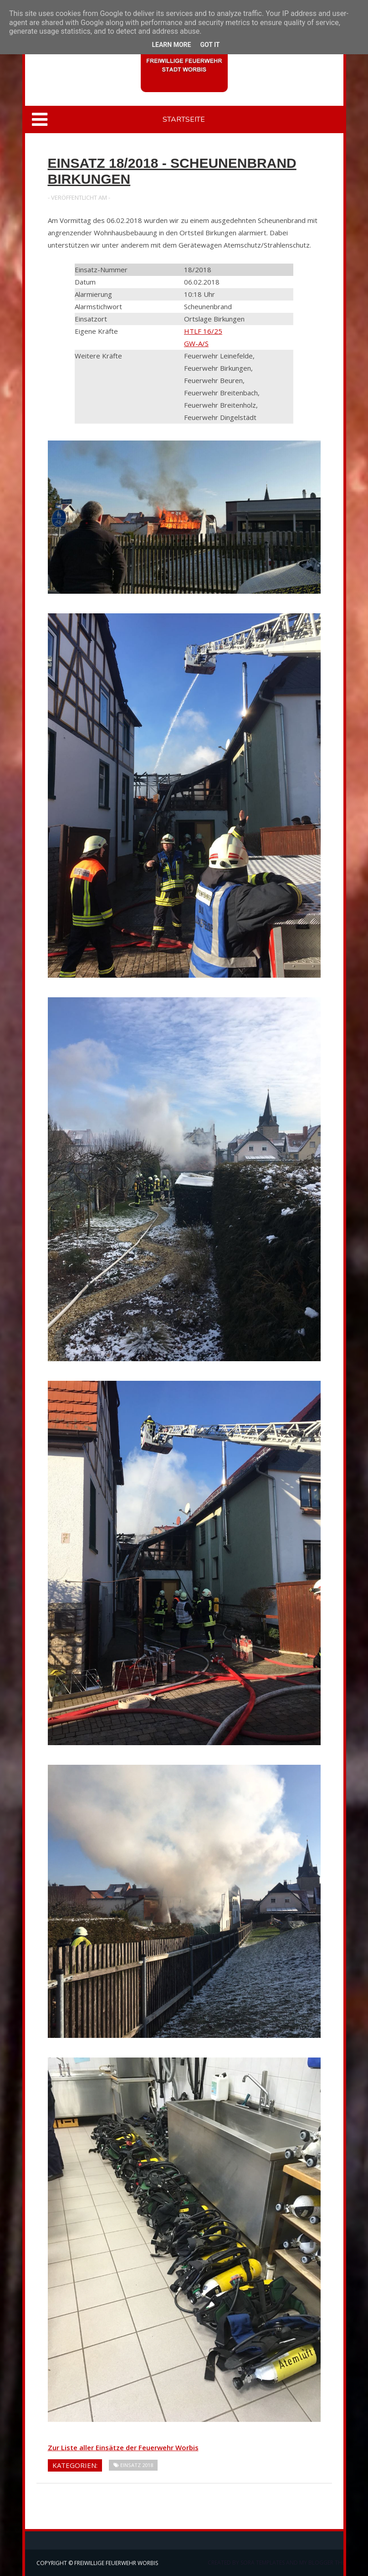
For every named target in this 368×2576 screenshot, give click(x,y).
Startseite (184, 119)
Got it (210, 44)
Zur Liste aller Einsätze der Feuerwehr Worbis (123, 2447)
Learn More (171, 44)
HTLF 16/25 (203, 331)
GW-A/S (196, 343)
